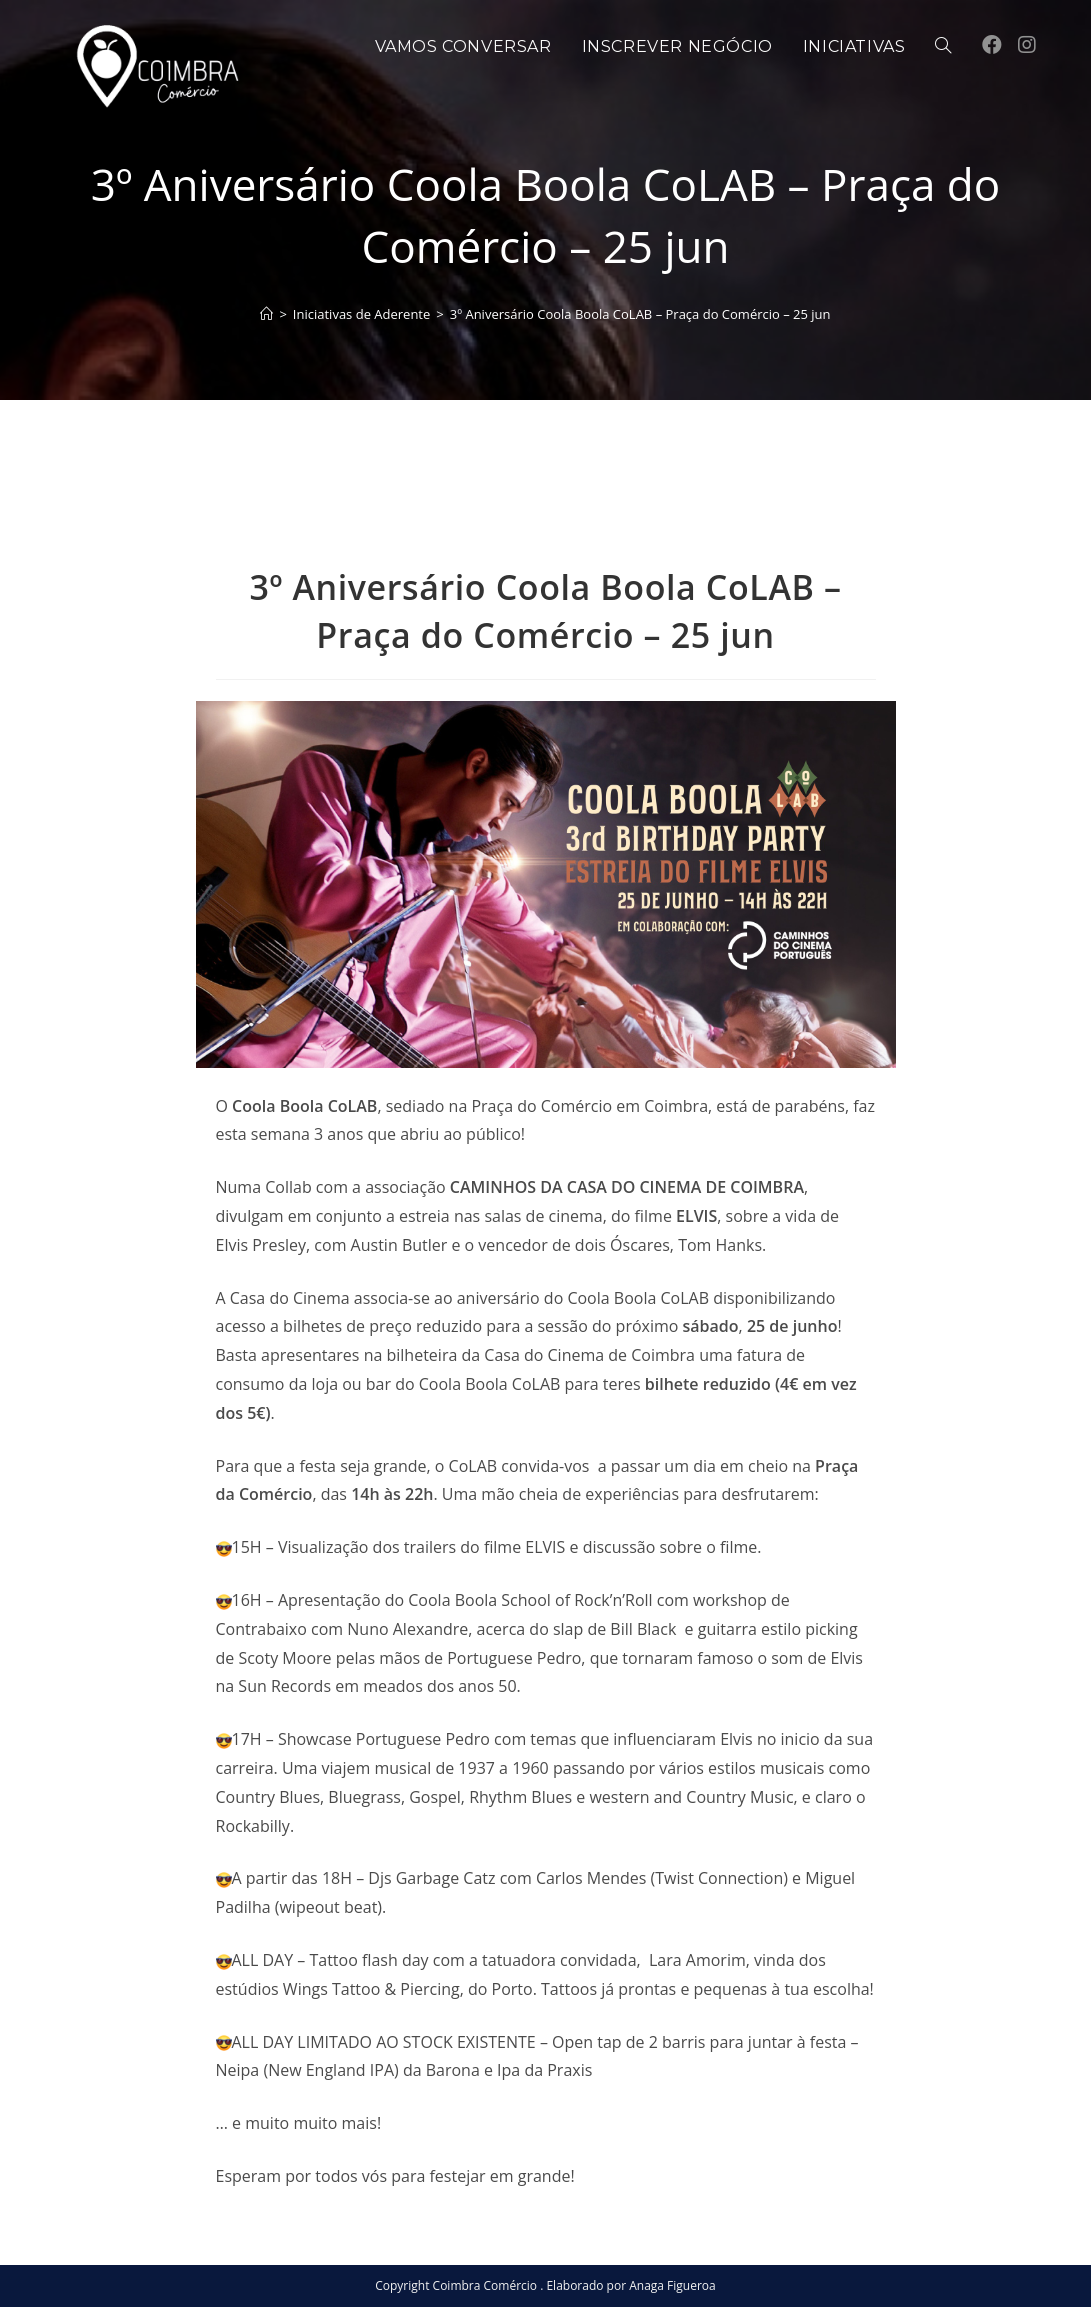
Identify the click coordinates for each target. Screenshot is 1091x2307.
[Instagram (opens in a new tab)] (1027, 45)
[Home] (266, 314)
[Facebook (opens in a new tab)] (992, 45)
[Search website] (943, 47)
